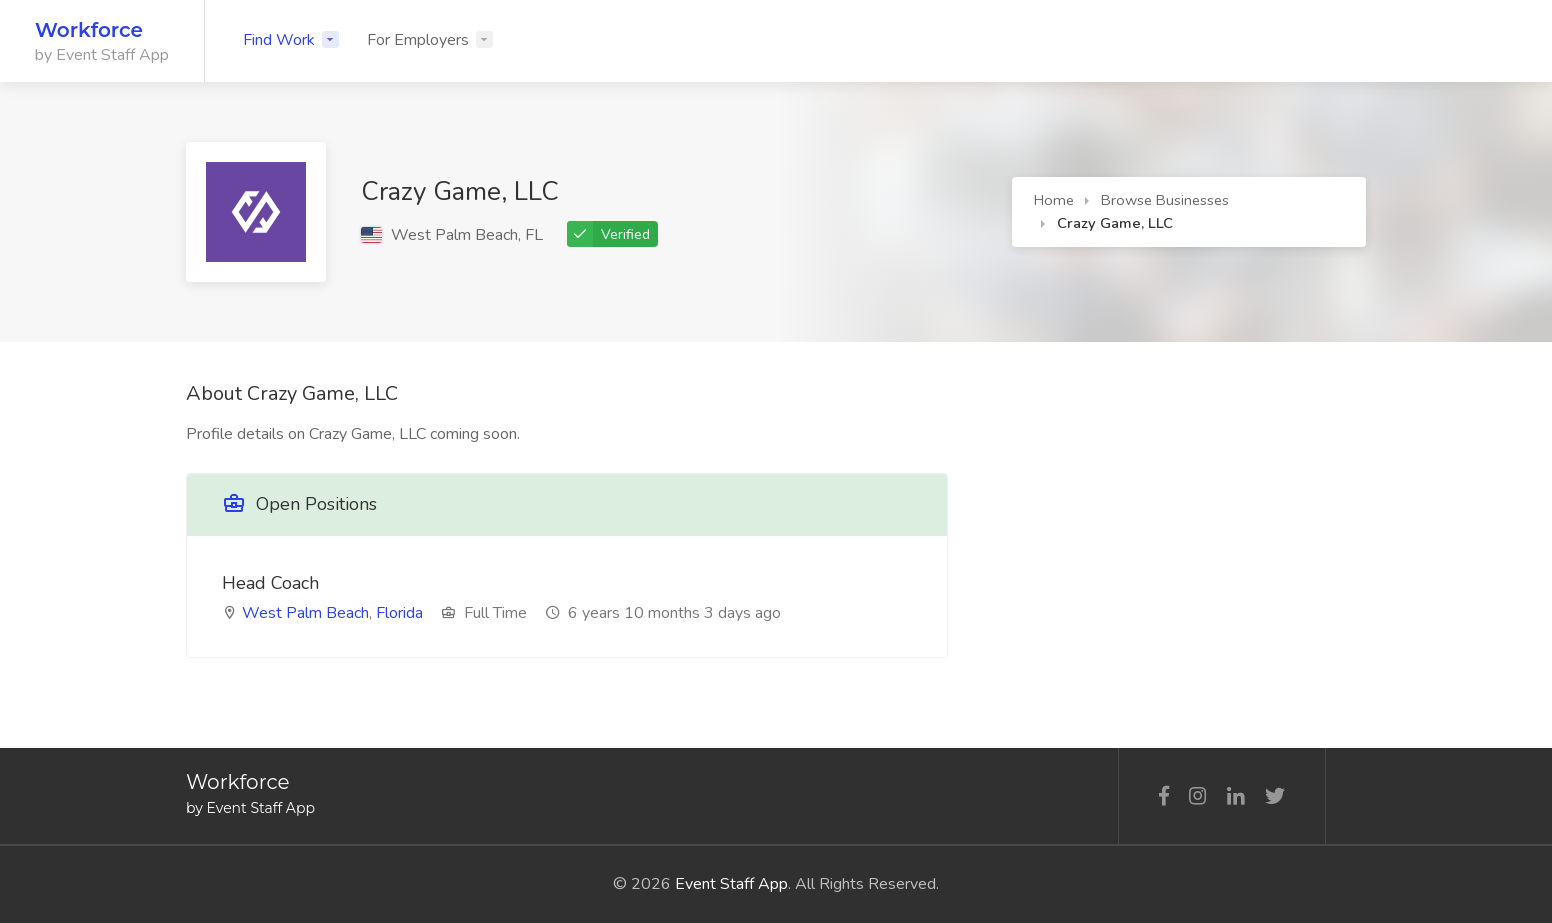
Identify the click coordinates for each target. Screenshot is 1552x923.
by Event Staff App (102, 55)
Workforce (89, 30)
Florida (399, 613)
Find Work (279, 40)
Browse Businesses (1165, 200)
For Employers (418, 40)
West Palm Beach (305, 613)
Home (1054, 200)
